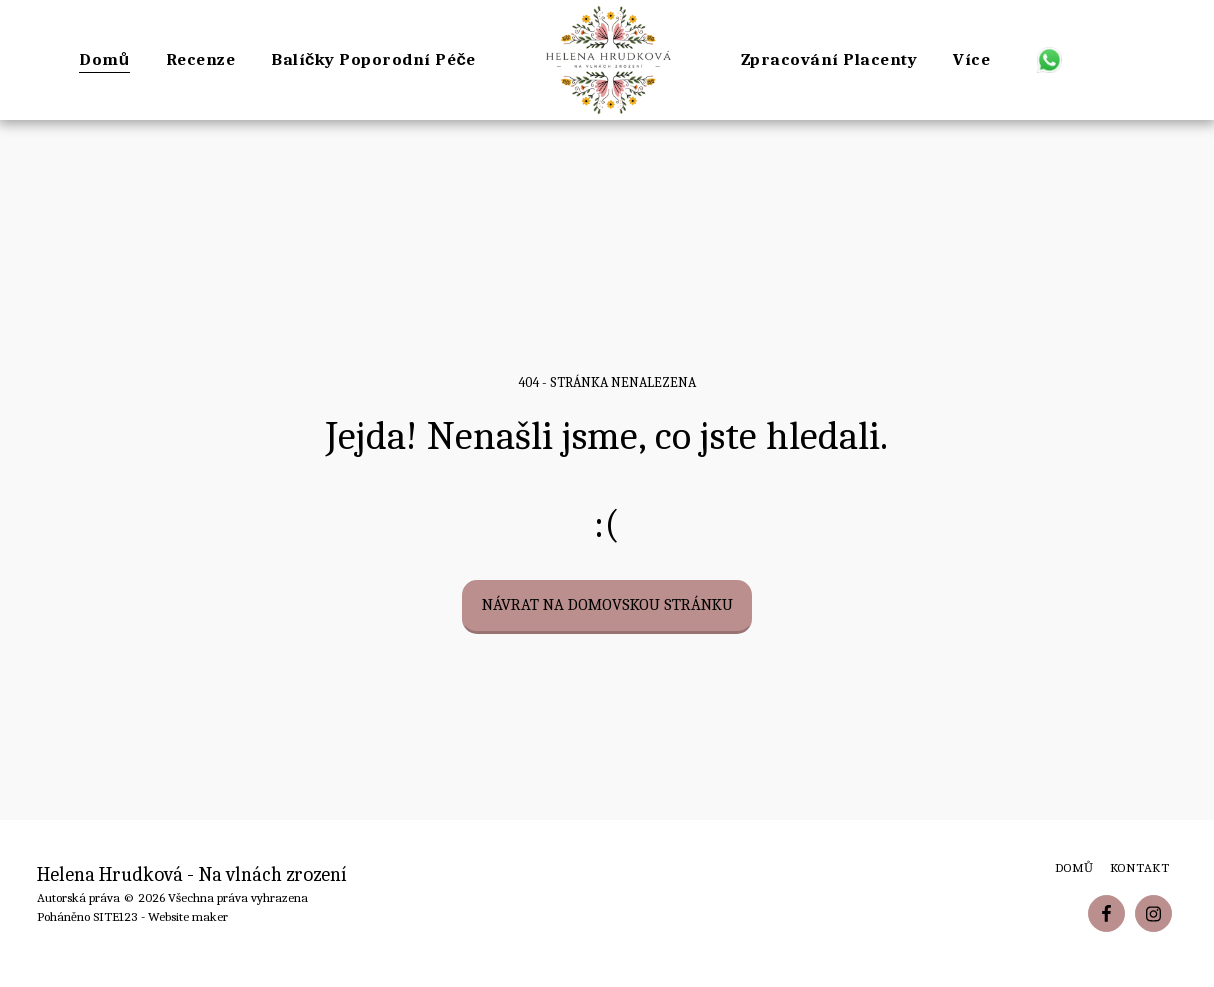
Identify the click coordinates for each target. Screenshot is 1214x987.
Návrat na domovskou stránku (607, 604)
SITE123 (115, 916)
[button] (1049, 59)
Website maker (188, 916)
